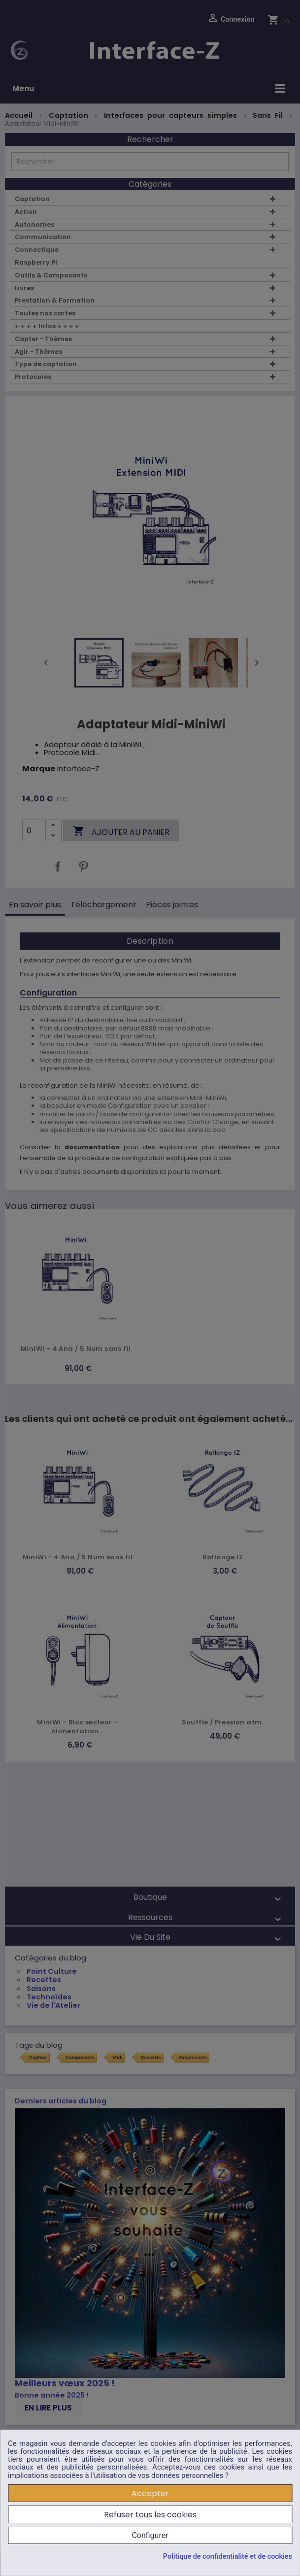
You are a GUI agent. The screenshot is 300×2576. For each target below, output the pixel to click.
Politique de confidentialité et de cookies (227, 2557)
